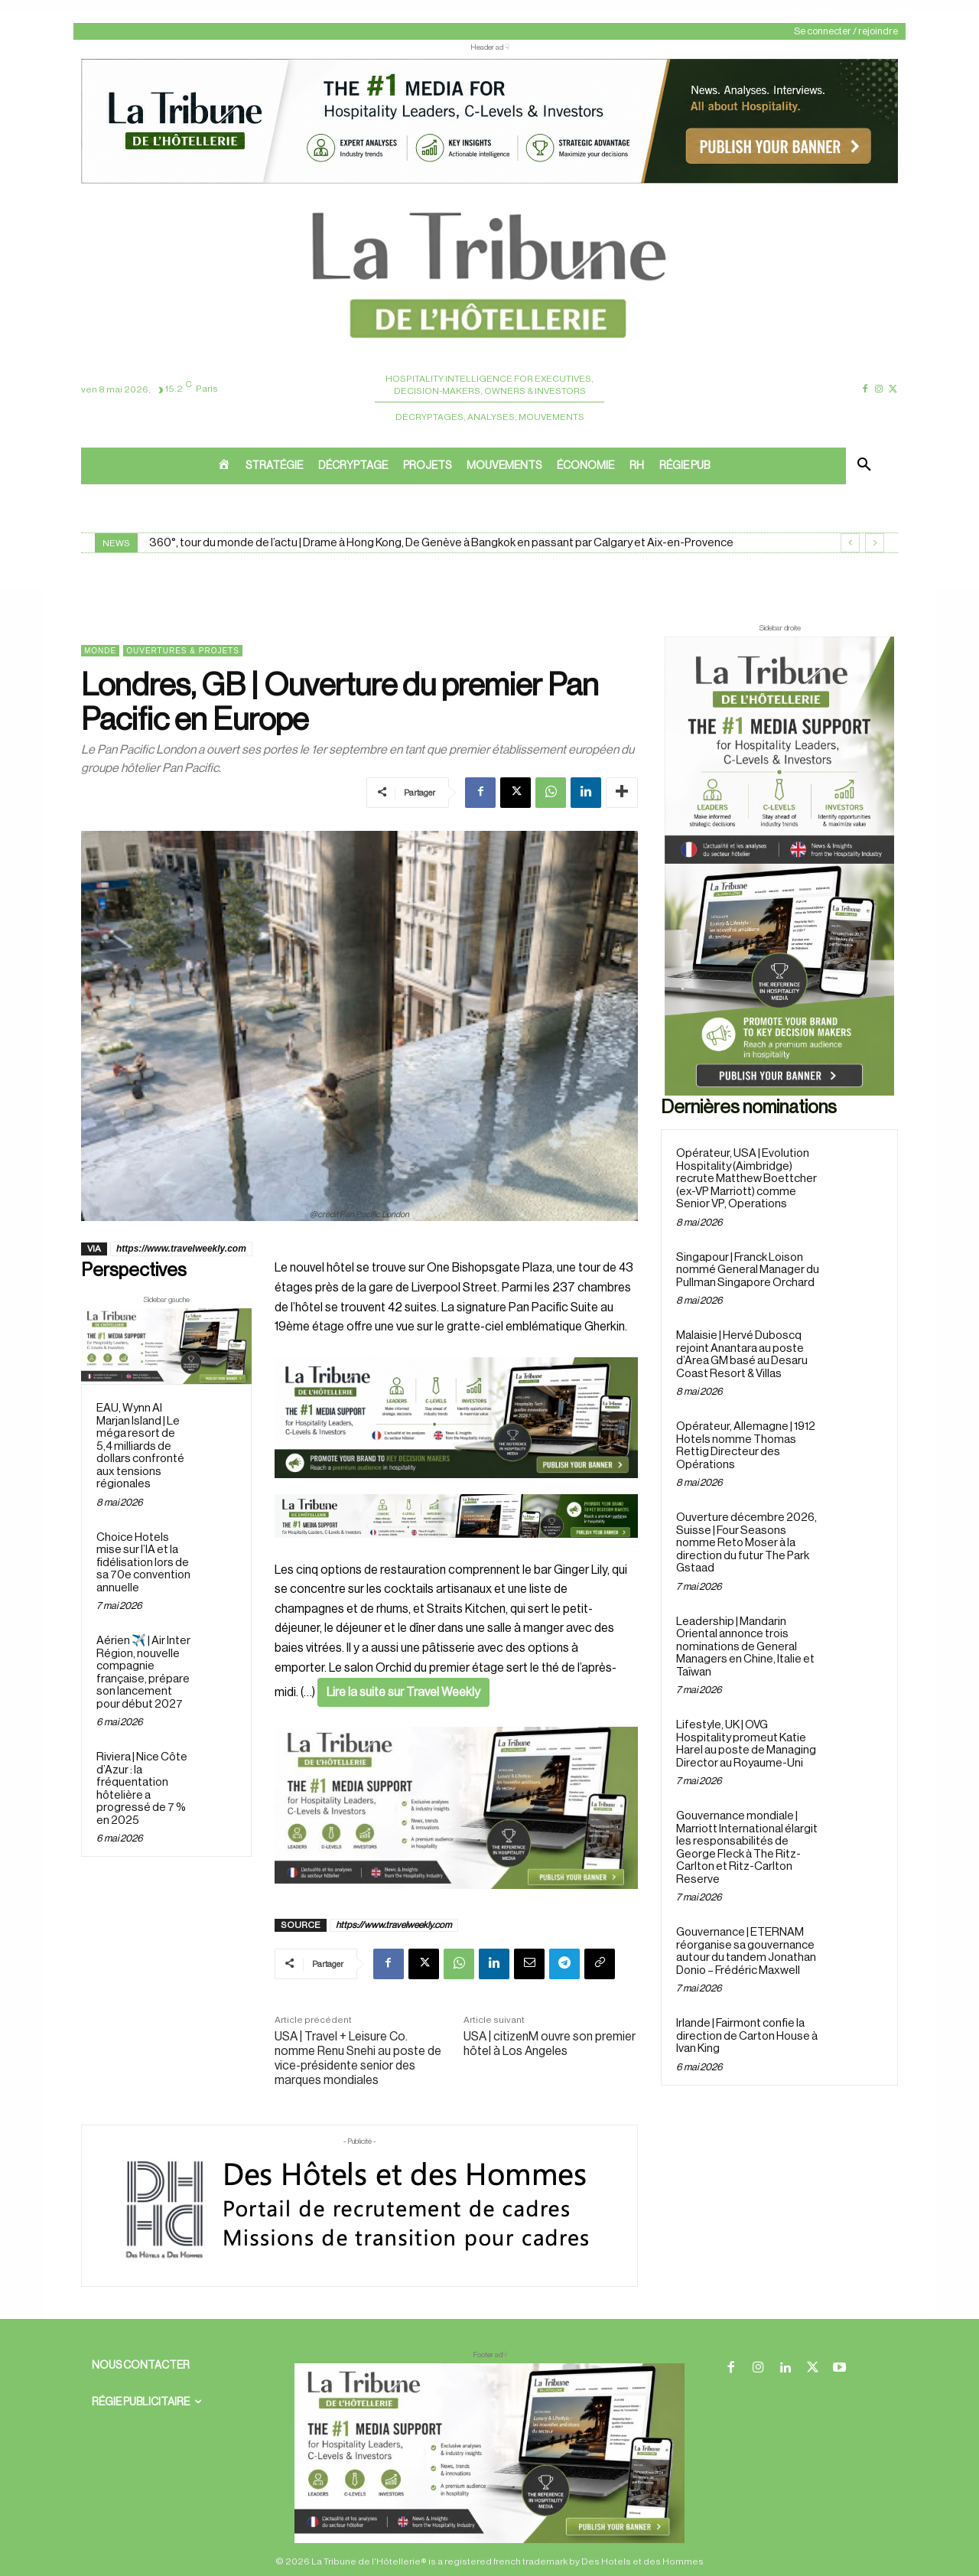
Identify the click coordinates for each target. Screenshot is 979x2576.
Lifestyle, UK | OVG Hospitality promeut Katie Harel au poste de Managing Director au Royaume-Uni (746, 1744)
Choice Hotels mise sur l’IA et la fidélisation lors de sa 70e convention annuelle (143, 1563)
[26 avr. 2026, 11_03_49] (456, 1417)
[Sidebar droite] (779, 866)
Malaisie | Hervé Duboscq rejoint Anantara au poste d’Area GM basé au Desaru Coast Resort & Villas (742, 1354)
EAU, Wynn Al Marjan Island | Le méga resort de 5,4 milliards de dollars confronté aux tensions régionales (140, 1446)
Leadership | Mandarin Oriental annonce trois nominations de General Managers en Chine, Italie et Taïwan (745, 1647)
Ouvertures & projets (182, 650)
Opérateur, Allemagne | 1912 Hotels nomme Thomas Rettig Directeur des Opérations (745, 1445)
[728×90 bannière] (489, 2453)
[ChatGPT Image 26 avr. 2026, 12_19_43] (489, 182)
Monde (100, 650)
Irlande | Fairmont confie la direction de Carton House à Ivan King (747, 2035)
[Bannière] (456, 1550)
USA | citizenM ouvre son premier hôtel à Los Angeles (549, 2044)
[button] (864, 466)
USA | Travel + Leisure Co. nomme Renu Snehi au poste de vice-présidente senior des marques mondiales (358, 2059)
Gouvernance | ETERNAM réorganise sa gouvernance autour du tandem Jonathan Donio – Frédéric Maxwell (746, 1951)
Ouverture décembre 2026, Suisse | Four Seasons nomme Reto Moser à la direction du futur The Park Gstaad (746, 1543)
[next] (874, 542)
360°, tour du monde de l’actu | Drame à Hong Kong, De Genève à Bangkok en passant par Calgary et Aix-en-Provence (441, 543)
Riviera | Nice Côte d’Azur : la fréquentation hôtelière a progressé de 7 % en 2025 (141, 1788)
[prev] (850, 542)
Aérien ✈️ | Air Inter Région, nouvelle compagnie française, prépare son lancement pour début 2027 (143, 1672)
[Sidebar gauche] (166, 1346)
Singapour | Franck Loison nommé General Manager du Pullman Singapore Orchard (747, 1270)
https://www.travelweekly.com (181, 1248)
